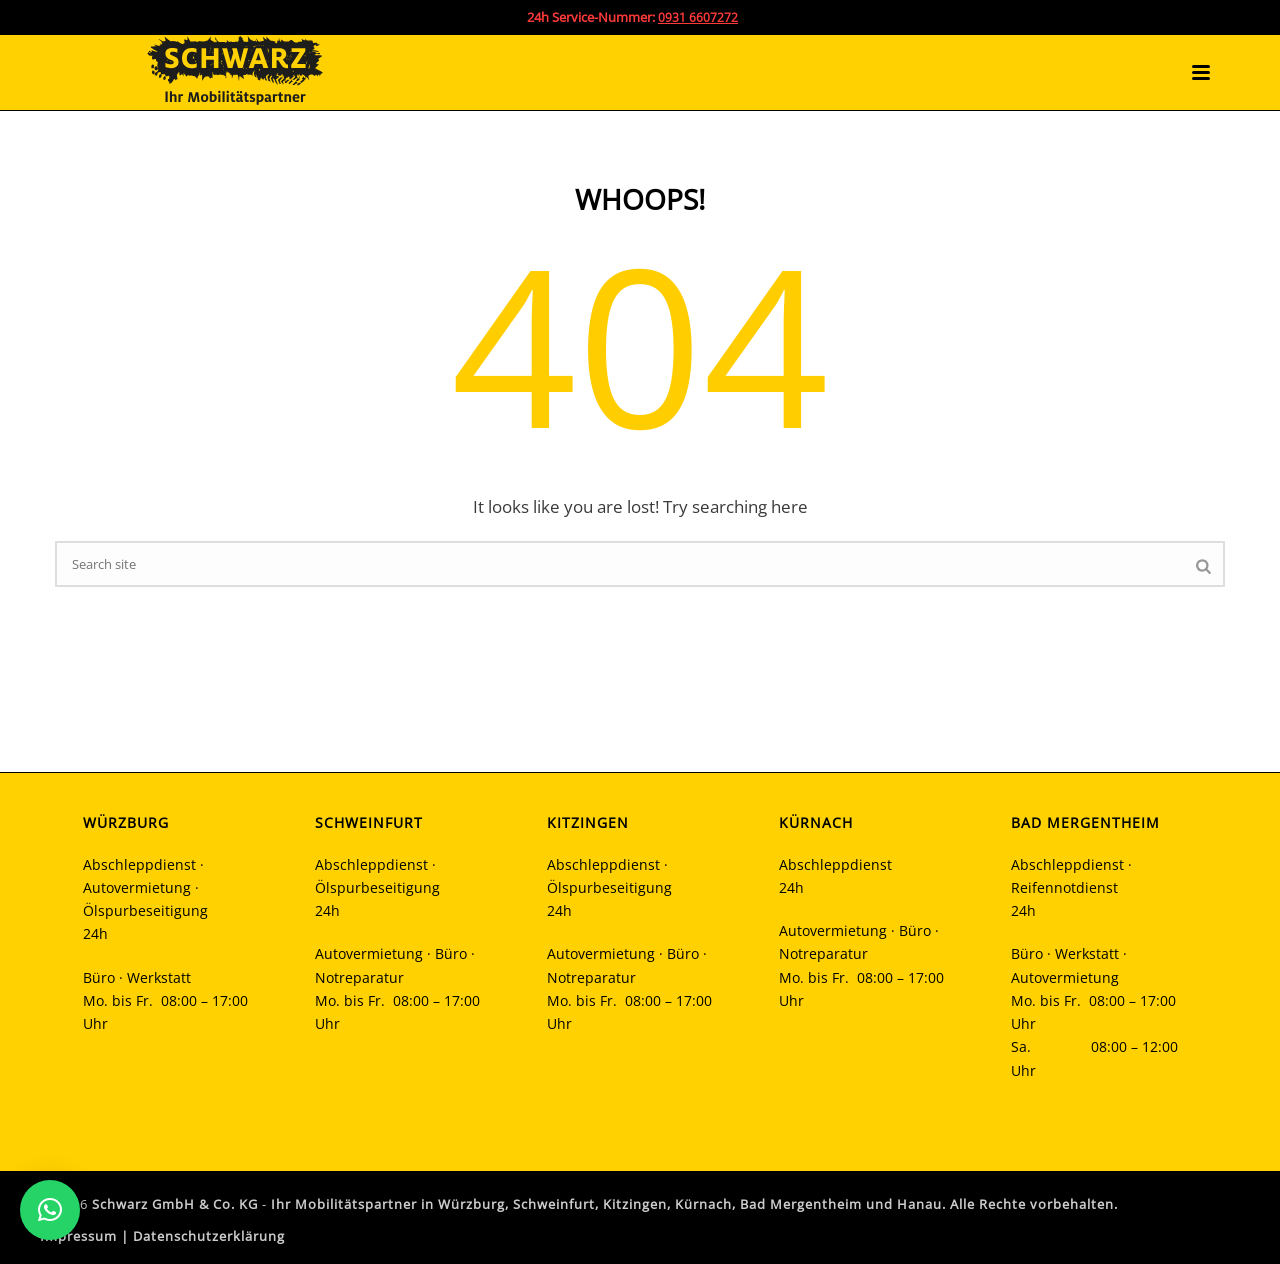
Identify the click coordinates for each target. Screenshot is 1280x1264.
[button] (50, 1210)
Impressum (78, 1236)
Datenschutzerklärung (209, 1236)
